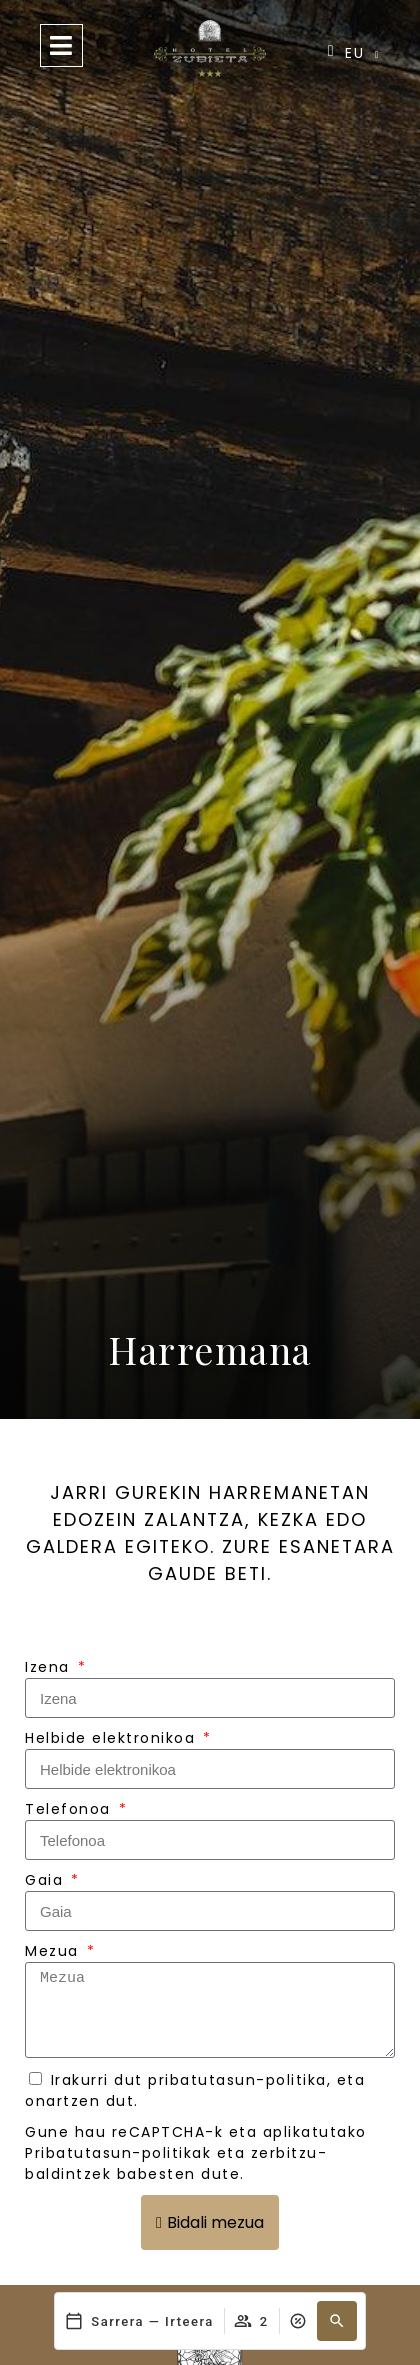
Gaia (47, 1880)
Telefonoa (70, 1809)
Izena (50, 1667)
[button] (337, 2321)
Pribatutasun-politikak (118, 2153)
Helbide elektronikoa (113, 1738)
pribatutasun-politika (237, 2080)
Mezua (54, 1951)
